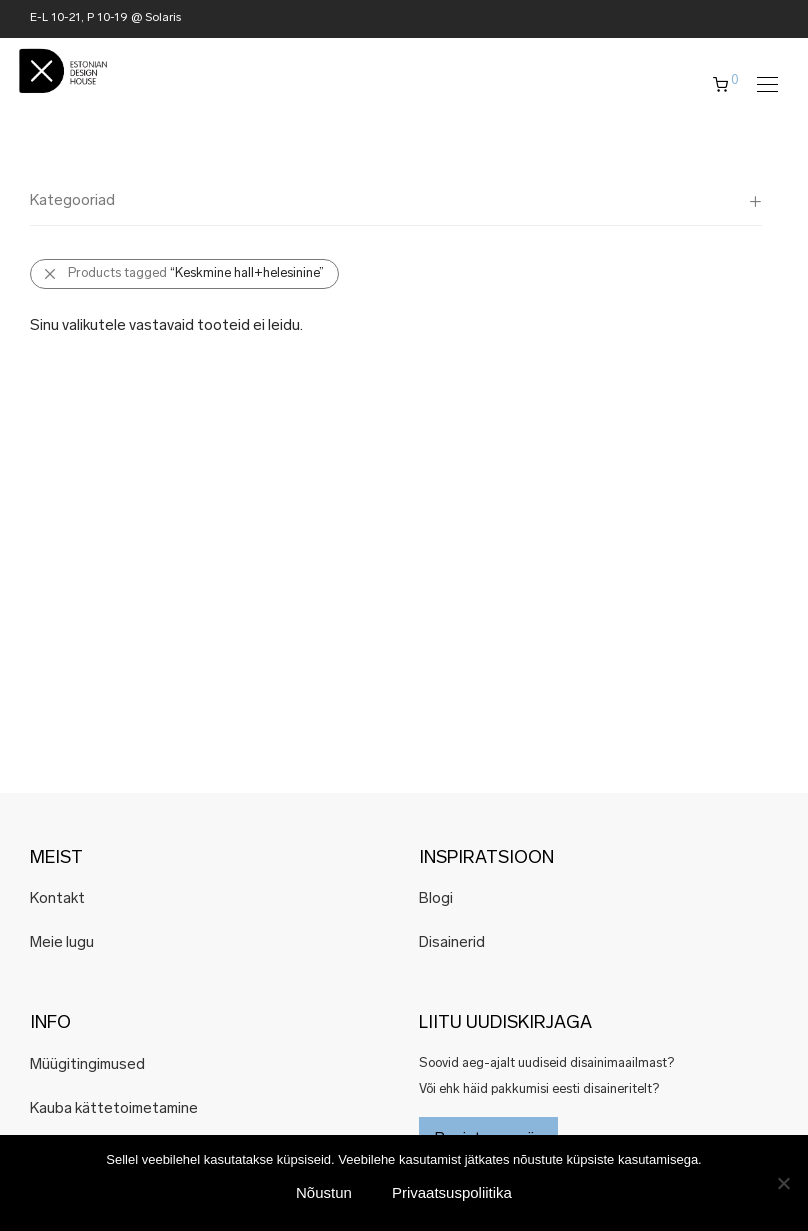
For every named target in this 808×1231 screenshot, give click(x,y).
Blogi (436, 899)
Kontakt (57, 899)
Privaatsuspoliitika (452, 1192)
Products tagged (196, 273)
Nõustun (324, 1192)
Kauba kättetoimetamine (114, 1109)
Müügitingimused (87, 1065)
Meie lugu (62, 943)
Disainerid (452, 943)
